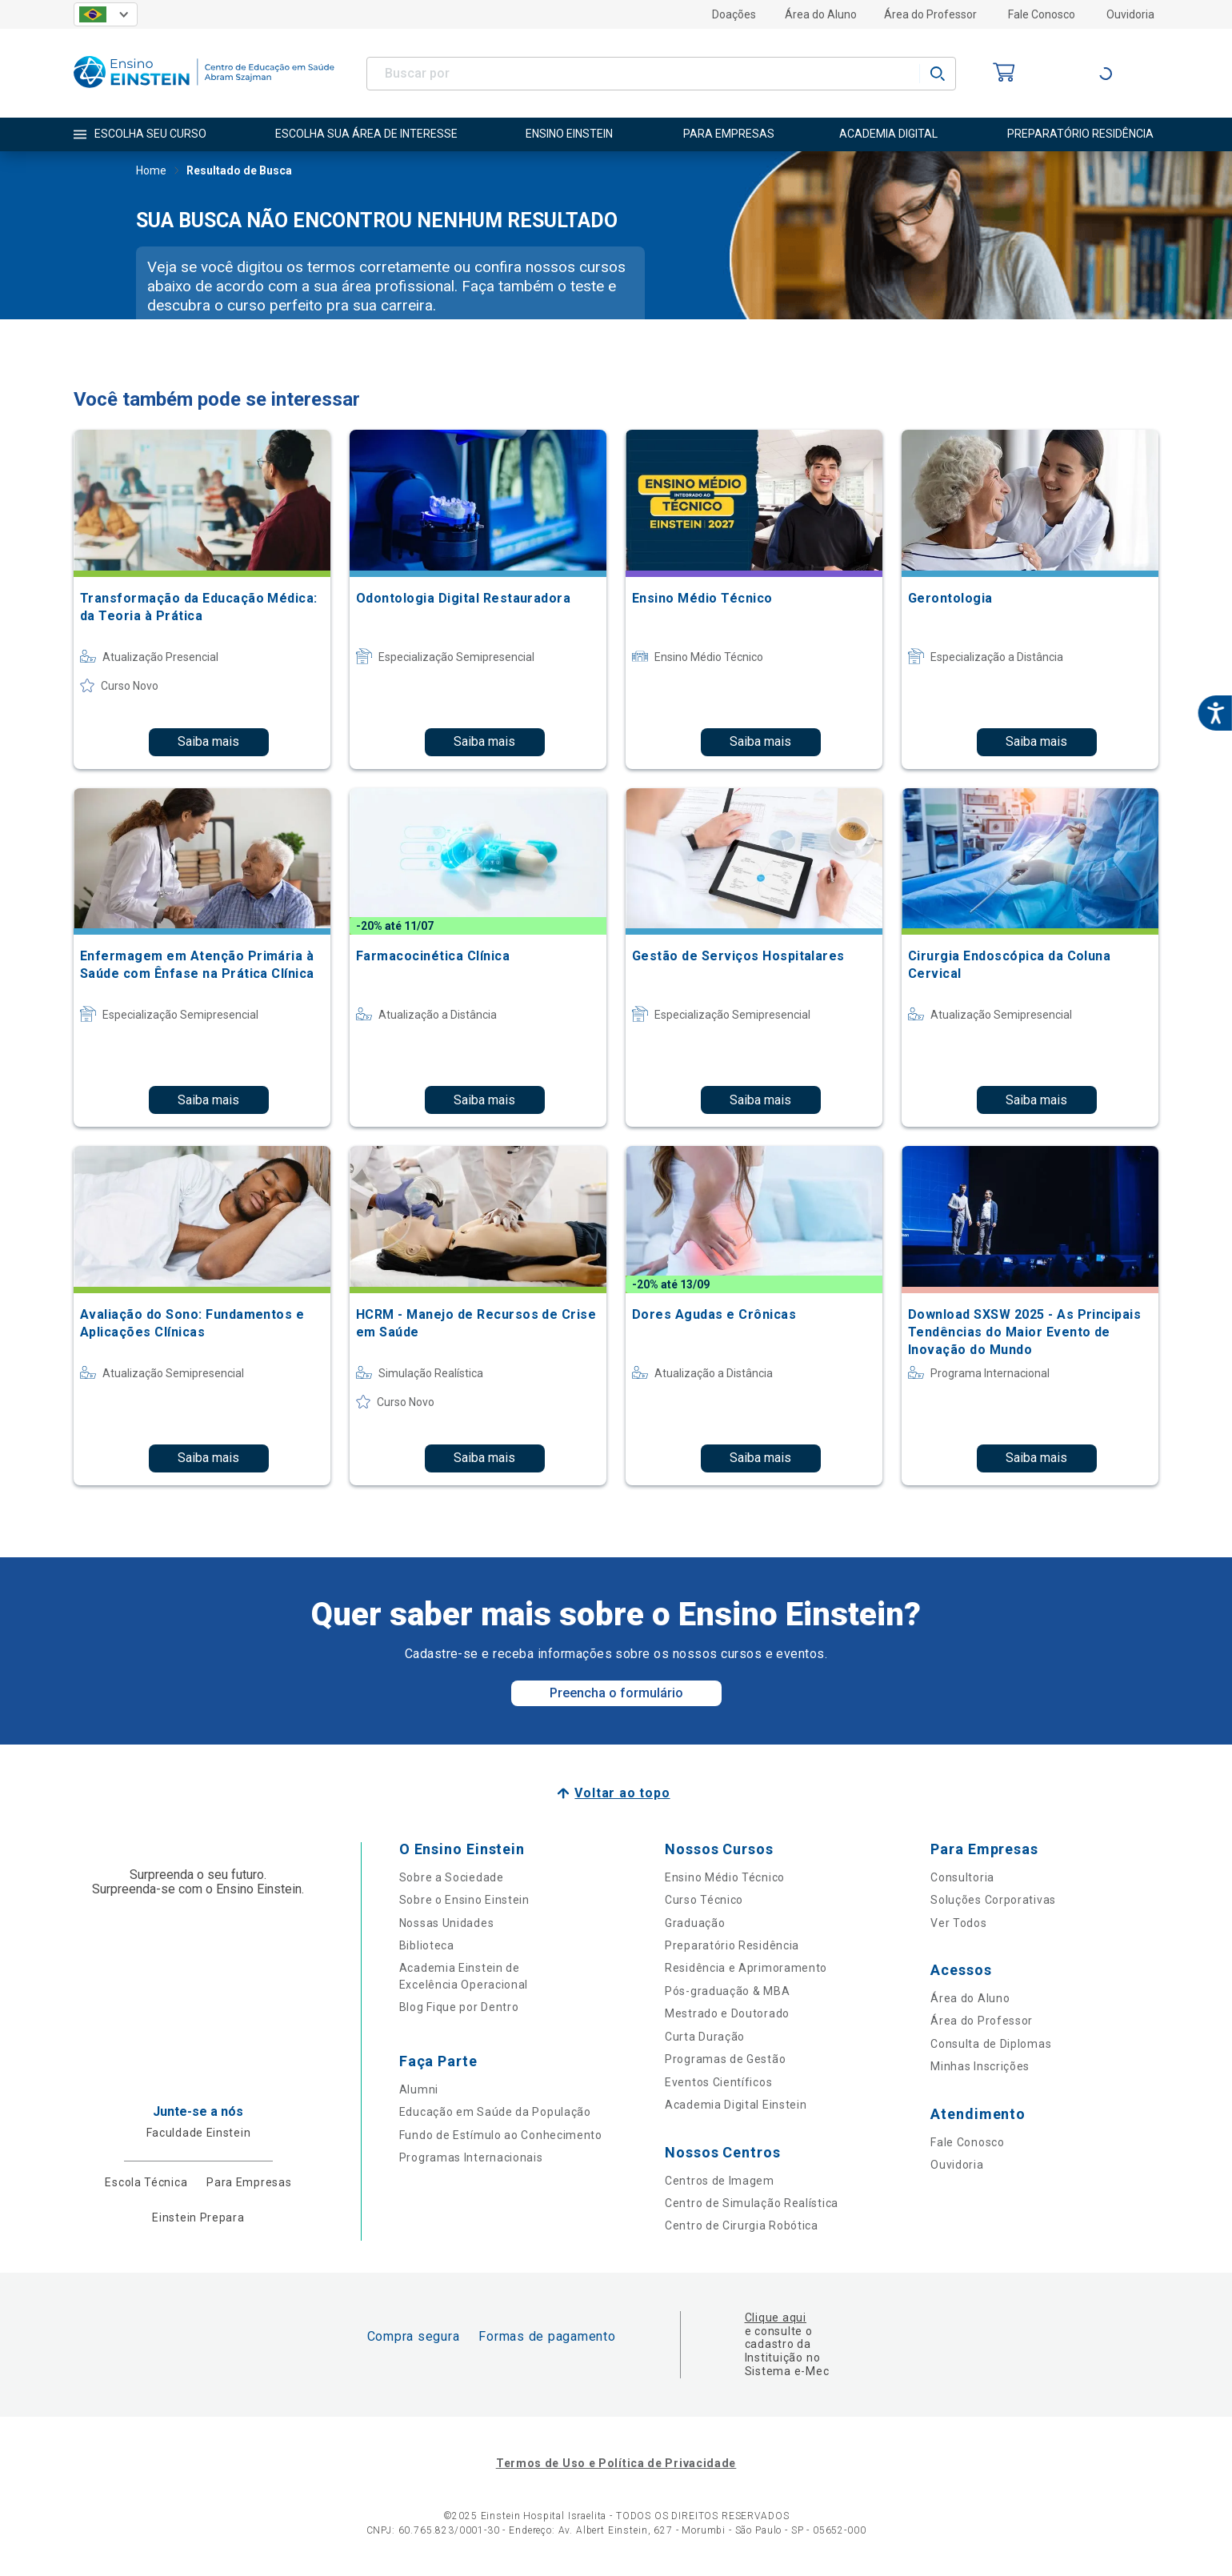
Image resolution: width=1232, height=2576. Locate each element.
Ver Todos (958, 1923)
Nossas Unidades (446, 1923)
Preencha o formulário (616, 1693)
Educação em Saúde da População (495, 2111)
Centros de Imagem (719, 2180)
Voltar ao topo (622, 1793)
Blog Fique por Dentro (459, 2007)
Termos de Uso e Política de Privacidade (616, 2463)
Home (151, 172)
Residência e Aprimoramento (746, 1967)
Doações (734, 14)
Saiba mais (208, 741)
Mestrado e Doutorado (727, 2013)
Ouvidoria (1130, 14)
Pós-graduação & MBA (727, 1991)
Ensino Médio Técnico (725, 1877)
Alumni (418, 2089)
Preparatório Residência (732, 1945)
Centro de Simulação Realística (751, 2203)
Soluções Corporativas (993, 1899)
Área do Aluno (821, 14)
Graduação (695, 1923)
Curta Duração (705, 2036)
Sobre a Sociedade (451, 1877)
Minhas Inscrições (980, 2066)
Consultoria (962, 1877)
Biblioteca (426, 1945)
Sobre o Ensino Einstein (464, 1899)
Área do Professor (930, 14)
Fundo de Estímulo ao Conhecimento (500, 2135)
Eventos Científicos (718, 2082)
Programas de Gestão (725, 2059)
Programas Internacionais (471, 2157)
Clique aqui (775, 2317)
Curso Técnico (704, 1899)
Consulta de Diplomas (990, 2043)
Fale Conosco (1041, 14)
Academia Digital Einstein (736, 2104)
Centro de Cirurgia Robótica (741, 2225)
